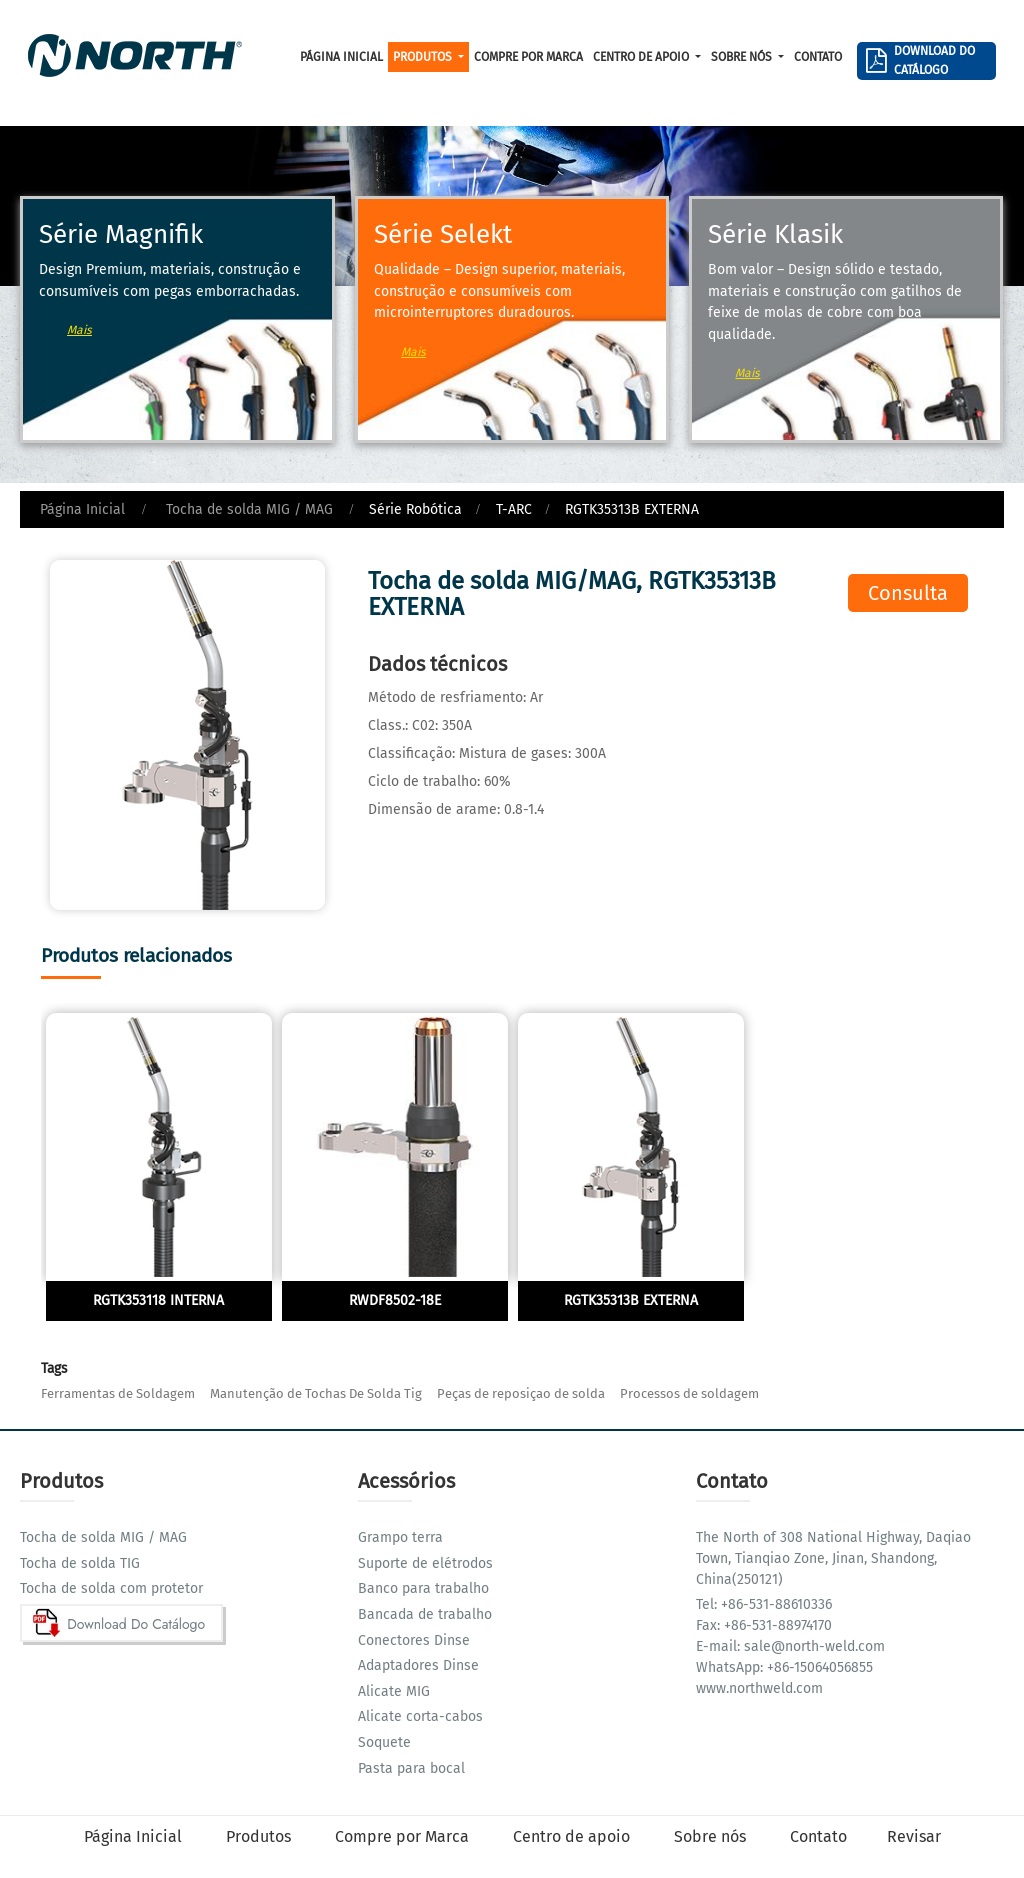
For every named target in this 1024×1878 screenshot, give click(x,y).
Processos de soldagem (689, 1393)
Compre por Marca (528, 57)
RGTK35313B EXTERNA (631, 1300)
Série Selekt (443, 234)
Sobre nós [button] (743, 57)
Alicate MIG (394, 1691)
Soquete (384, 1742)
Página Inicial (341, 57)
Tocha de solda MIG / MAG (247, 509)
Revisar (914, 1836)
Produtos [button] (424, 57)
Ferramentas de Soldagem (118, 1393)
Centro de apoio (573, 1836)
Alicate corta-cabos (420, 1716)
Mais (79, 330)
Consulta (908, 593)
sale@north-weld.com (812, 1646)
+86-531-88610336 (774, 1604)
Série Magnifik (121, 234)
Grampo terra (400, 1537)
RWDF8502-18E (395, 1300)
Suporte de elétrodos (425, 1563)
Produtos (260, 1836)
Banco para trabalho (423, 1588)
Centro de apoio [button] (642, 57)
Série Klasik (775, 234)
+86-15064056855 (818, 1667)
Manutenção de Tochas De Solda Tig (316, 1393)
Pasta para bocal (411, 1768)
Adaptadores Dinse (418, 1665)
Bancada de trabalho (425, 1614)
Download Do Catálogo (934, 60)
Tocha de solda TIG (80, 1563)
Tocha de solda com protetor (111, 1588)
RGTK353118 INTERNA (158, 1300)
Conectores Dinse (414, 1640)
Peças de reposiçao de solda (521, 1393)
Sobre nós (712, 1836)
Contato (818, 57)
